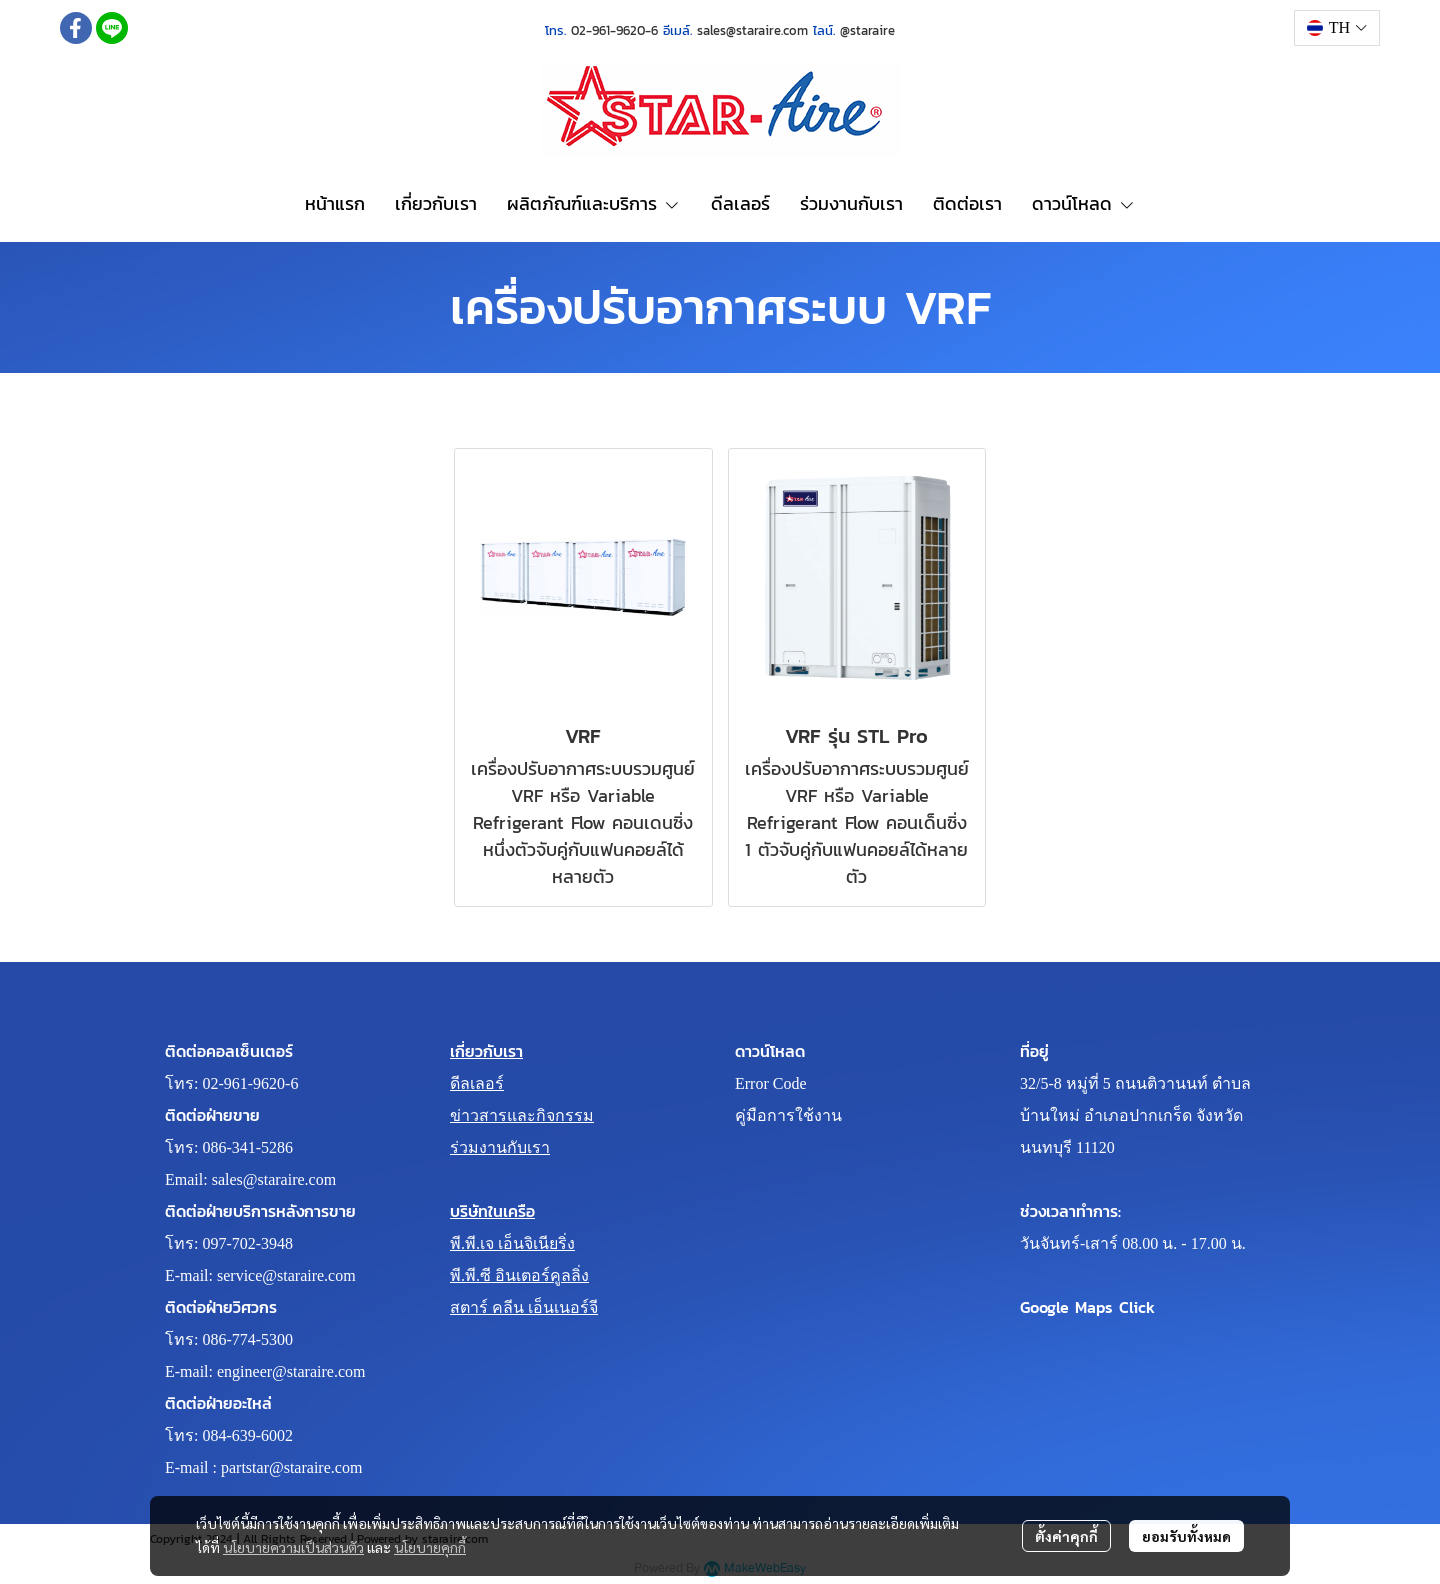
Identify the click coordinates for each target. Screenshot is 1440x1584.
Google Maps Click (1087, 1307)
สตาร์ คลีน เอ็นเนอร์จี (524, 1307)
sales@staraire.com (274, 1179)
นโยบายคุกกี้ (430, 1547)
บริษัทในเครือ (492, 1211)
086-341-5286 (247, 1147)
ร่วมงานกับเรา (500, 1147)
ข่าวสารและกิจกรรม (522, 1115)
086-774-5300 (247, 1339)
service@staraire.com (286, 1275)
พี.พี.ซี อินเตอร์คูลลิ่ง (519, 1275)
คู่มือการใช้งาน (788, 1115)
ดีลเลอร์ (477, 1083)
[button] (1337, 28)
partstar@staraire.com (291, 1467)
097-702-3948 (247, 1243)
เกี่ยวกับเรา (486, 1051)
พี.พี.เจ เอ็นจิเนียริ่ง (512, 1243)
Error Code (771, 1083)
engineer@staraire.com (291, 1371)
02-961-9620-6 (250, 1083)
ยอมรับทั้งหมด (1186, 1536)
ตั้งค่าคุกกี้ (1066, 1536)
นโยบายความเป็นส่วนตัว (293, 1547)
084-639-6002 (247, 1435)
